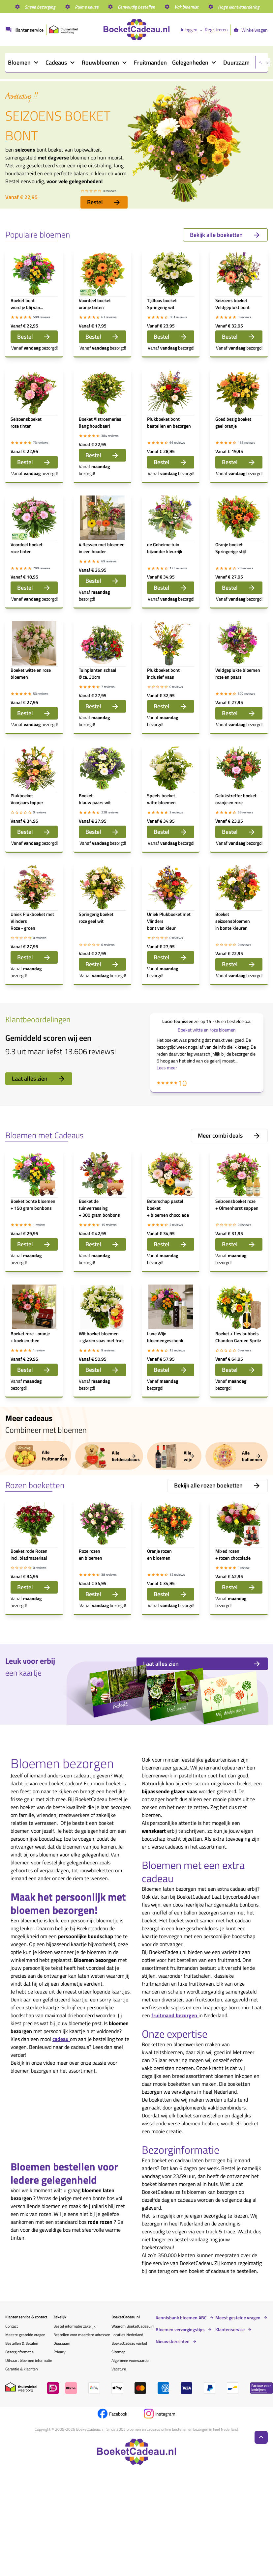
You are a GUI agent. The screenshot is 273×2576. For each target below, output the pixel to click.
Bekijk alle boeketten (225, 234)
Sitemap (118, 2352)
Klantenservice (230, 2329)
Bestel (104, 202)
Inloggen (189, 29)
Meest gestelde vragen (237, 2317)
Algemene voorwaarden (130, 2360)
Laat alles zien (39, 1078)
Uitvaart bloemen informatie (28, 2360)
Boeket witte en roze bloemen (207, 1029)
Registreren (216, 29)
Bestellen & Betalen (21, 2343)
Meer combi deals (229, 1135)
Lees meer (167, 1067)
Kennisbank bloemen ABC (181, 2317)
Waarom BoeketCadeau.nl (132, 2326)
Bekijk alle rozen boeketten (217, 1485)
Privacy (59, 2352)
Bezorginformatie (19, 2352)
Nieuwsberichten (173, 2341)
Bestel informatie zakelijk (74, 2326)
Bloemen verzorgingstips (180, 2329)
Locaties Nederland (127, 2335)
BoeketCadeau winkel (129, 2343)
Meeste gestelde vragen (25, 2335)
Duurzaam (61, 2343)
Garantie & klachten (21, 2369)
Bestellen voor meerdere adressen (81, 2335)
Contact (11, 2326)
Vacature (118, 2369)
